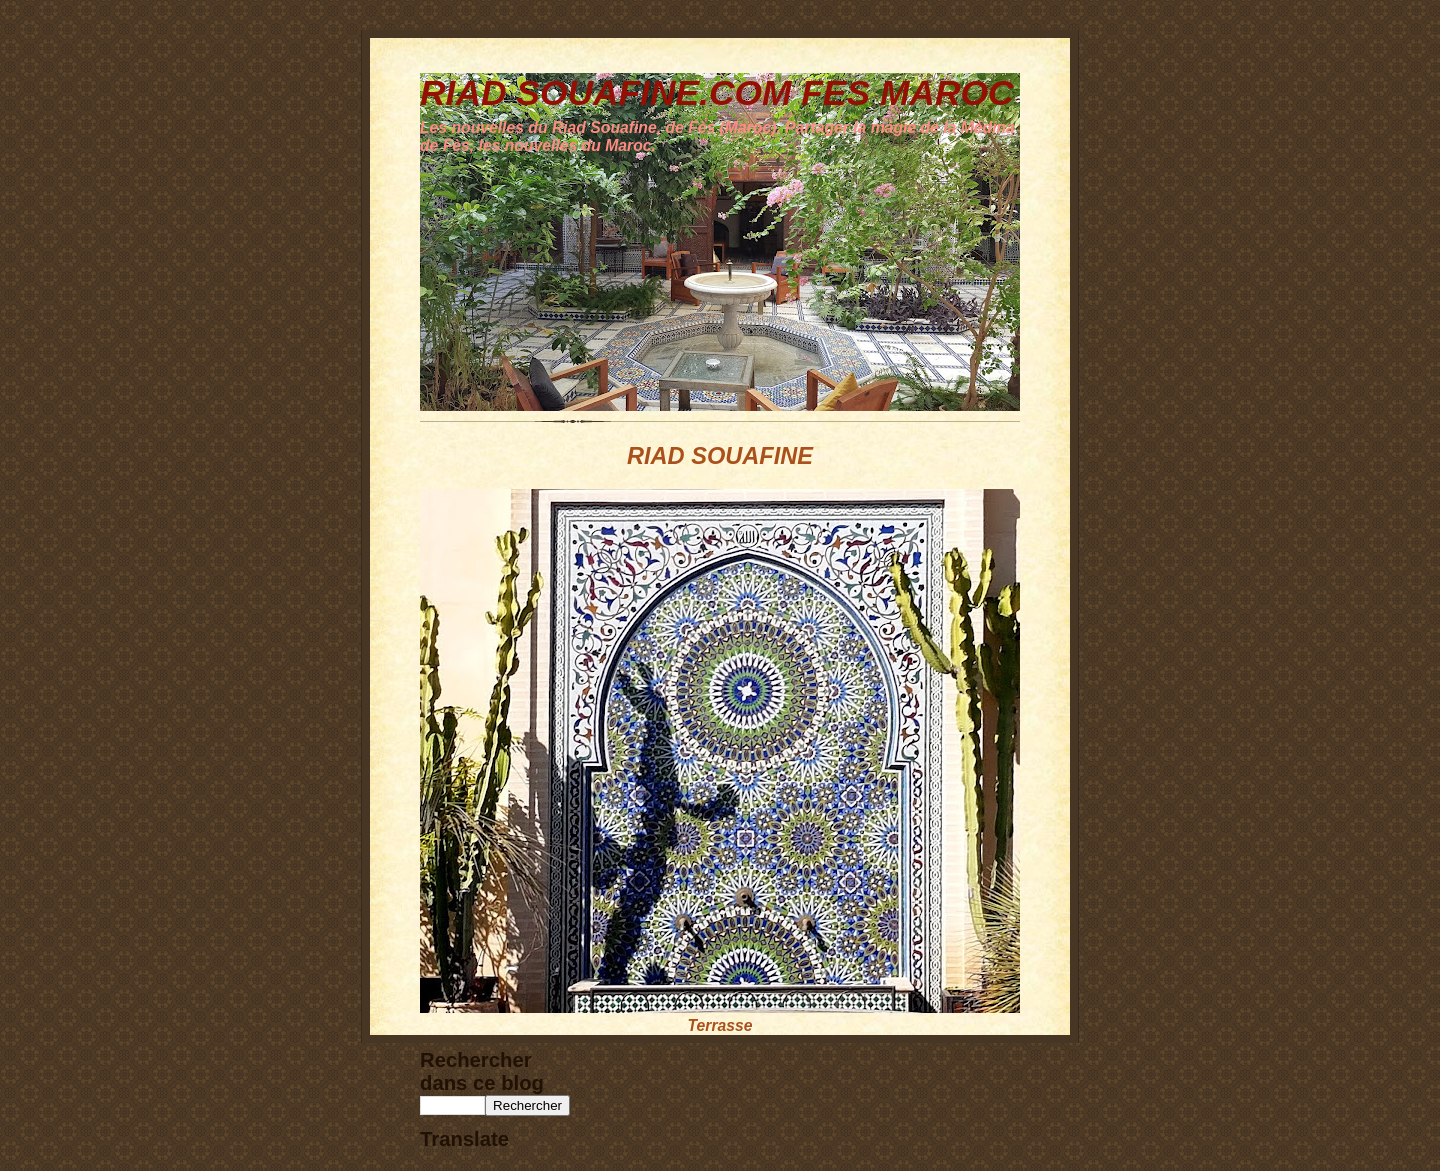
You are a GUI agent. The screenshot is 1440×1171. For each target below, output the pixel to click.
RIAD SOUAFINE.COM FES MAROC (717, 92)
